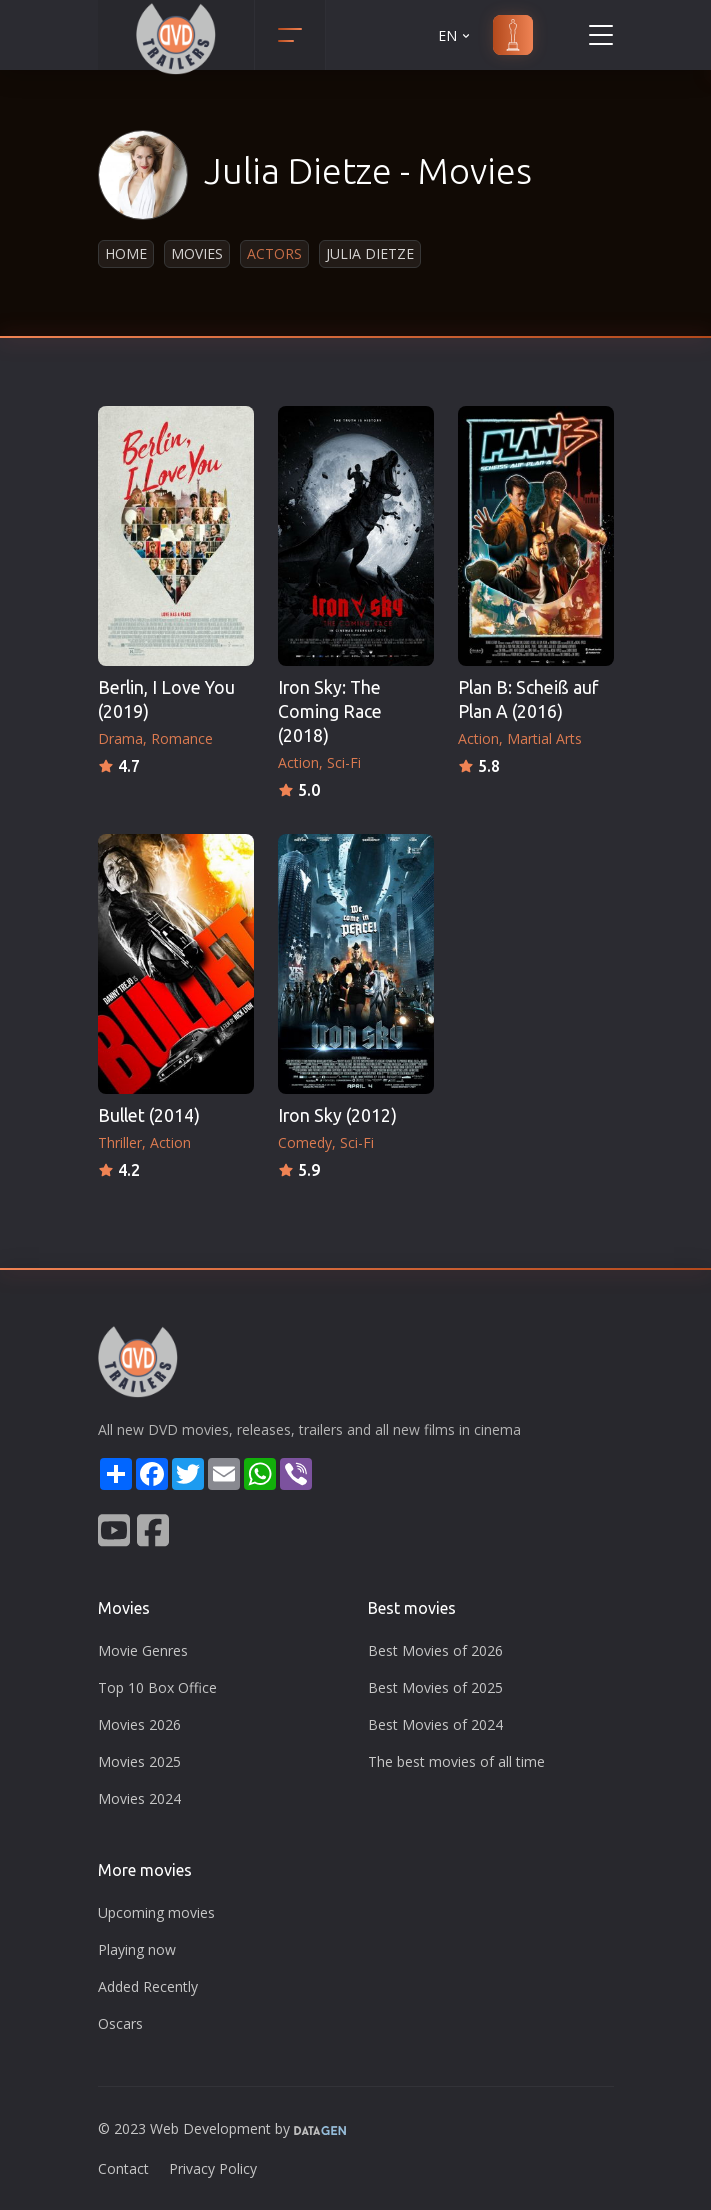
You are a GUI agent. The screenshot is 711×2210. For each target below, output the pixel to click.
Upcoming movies (156, 1912)
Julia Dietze (370, 253)
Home (126, 253)
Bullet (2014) (149, 1115)
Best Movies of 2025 (435, 1687)
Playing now (137, 1949)
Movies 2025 (139, 1761)
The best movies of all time (456, 1761)
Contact (123, 2168)
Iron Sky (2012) (337, 1115)
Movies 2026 (139, 1724)
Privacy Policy (213, 2168)
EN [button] (455, 35)
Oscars (120, 2023)
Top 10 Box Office (157, 1687)
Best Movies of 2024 (435, 1724)
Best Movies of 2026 (435, 1650)
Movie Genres (143, 1650)
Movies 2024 (139, 1798)
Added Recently (148, 1986)
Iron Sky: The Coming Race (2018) (330, 711)
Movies (197, 253)
